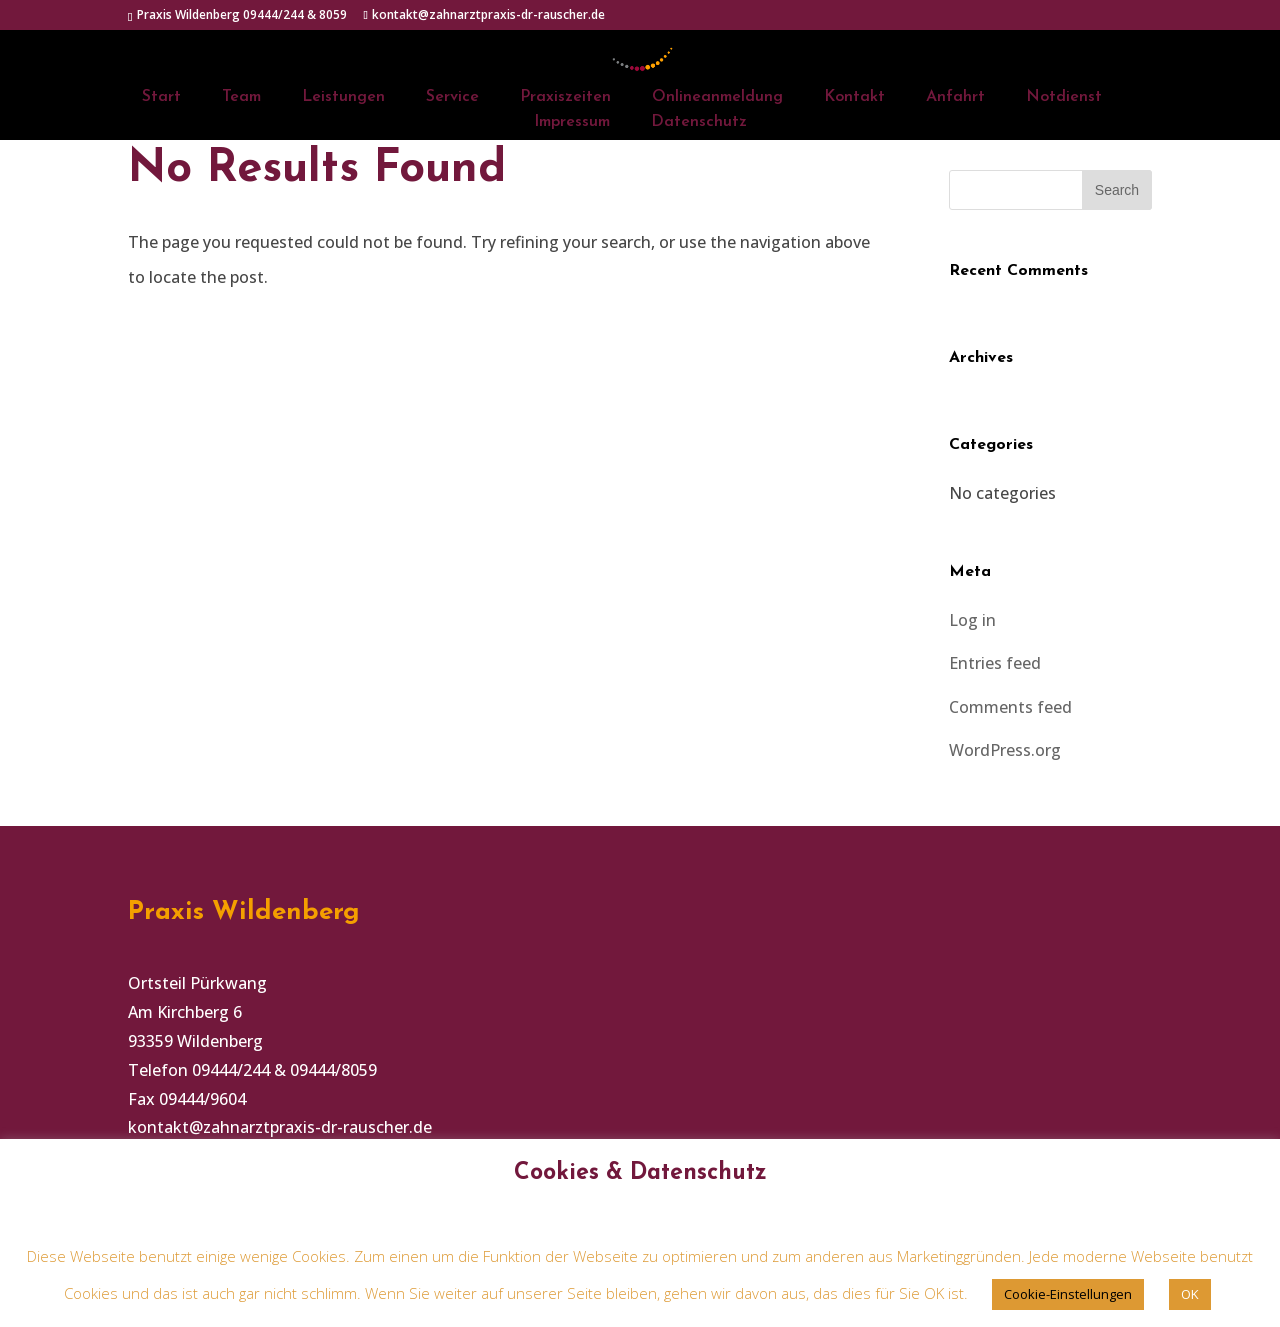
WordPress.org (1005, 750)
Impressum (572, 122)
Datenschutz (699, 122)
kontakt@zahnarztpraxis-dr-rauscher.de (280, 1127)
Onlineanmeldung (717, 97)
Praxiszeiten (565, 97)
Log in (972, 620)
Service (452, 97)
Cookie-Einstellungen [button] (1068, 1294)
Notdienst (1064, 97)
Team (241, 97)
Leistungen (343, 97)
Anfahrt (955, 97)
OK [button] (1190, 1294)
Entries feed (995, 663)
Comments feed (1010, 707)
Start (161, 97)
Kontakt (854, 97)
